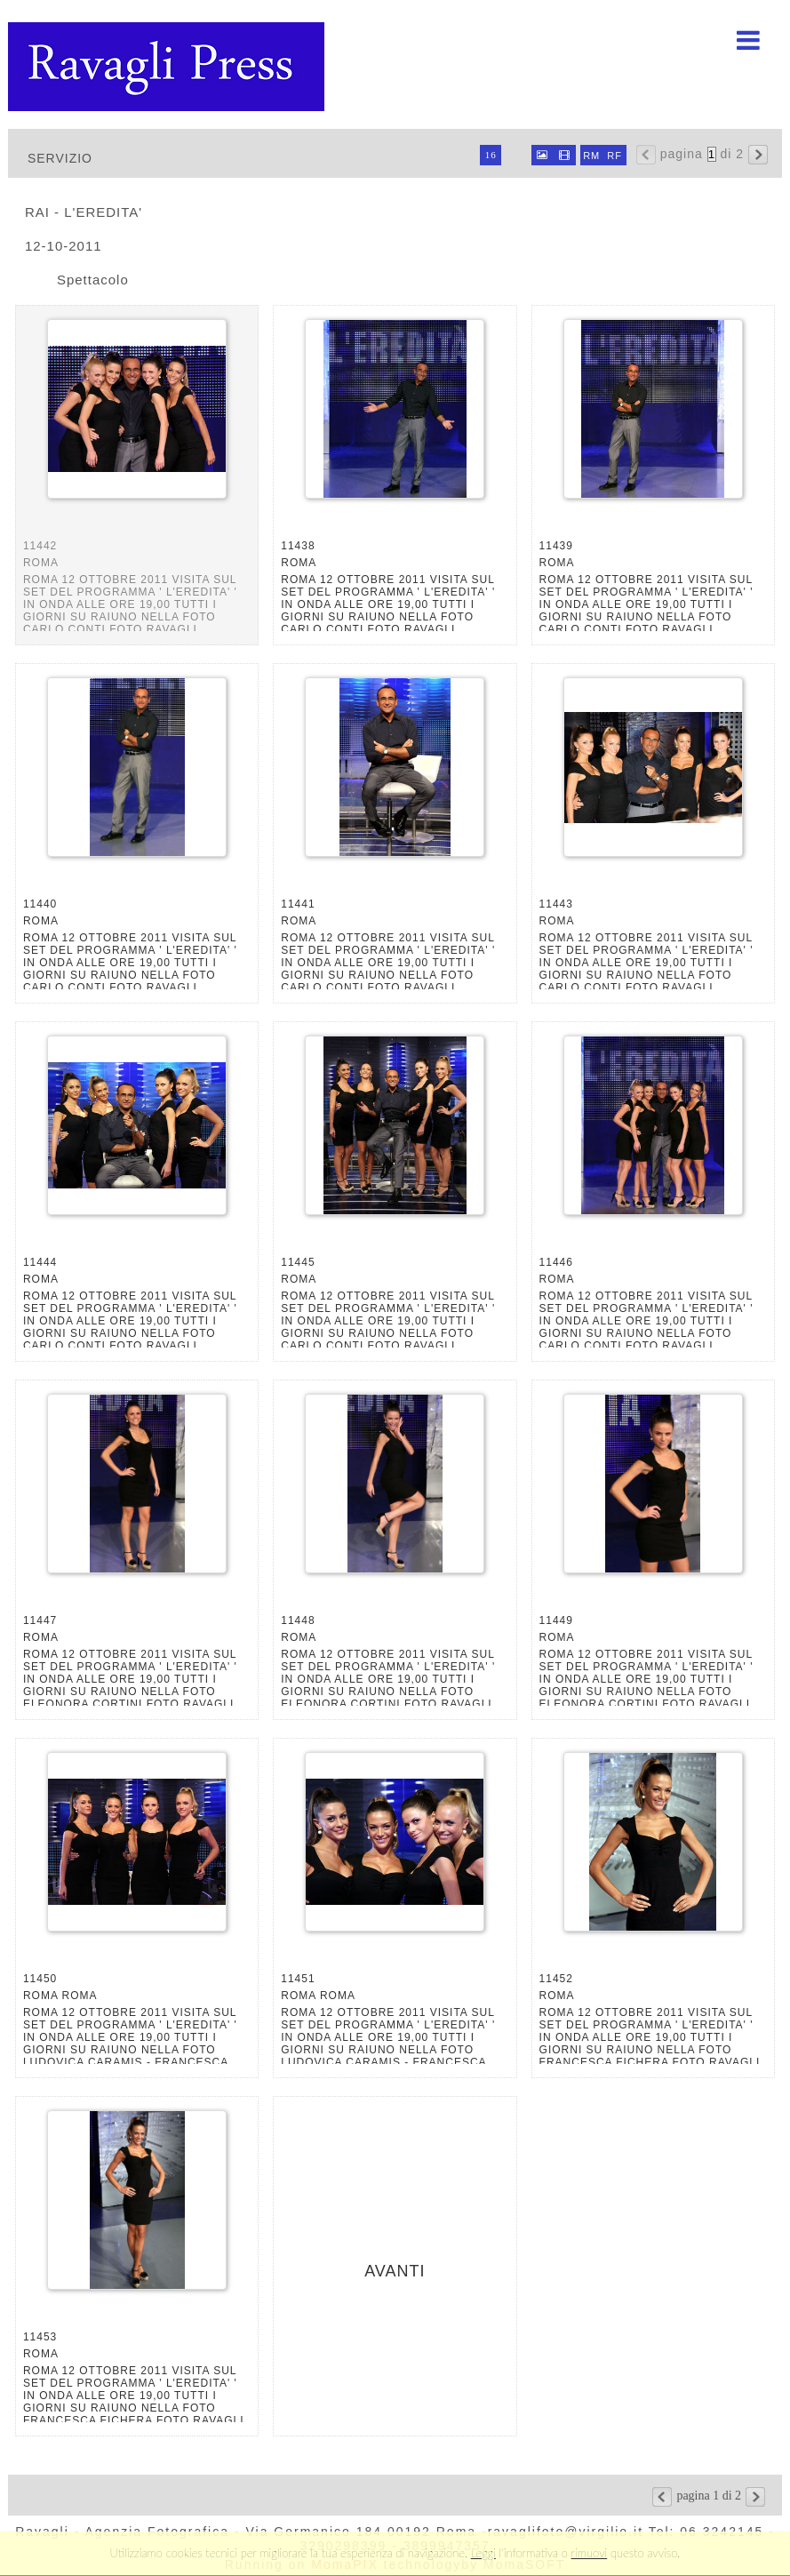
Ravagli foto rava (168, 67)
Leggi (483, 2553)
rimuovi (589, 2553)
